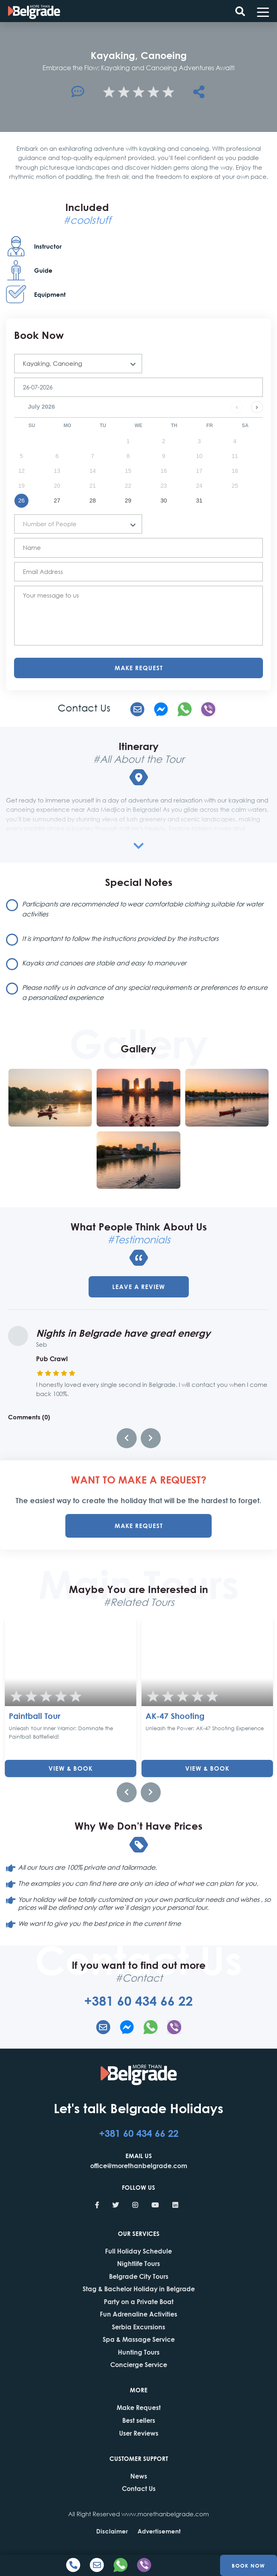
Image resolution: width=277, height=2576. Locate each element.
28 (92, 500)
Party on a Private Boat (139, 2301)
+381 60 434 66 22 (138, 2000)
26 (21, 500)
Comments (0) (29, 1417)
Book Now (248, 2565)
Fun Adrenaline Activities (138, 2314)
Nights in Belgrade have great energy (123, 1333)
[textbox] (75, 524)
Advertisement (159, 2531)
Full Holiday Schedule (138, 2251)
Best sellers (138, 2420)
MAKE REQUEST (139, 1525)
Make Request (139, 667)
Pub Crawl (52, 1358)
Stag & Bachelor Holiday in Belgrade (139, 2288)
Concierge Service (138, 2364)
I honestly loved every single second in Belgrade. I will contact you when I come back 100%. (151, 1389)
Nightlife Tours (138, 2263)
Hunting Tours (139, 2352)
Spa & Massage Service (139, 2339)
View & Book (71, 1768)
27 (57, 500)
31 (199, 500)
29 (128, 500)
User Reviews (138, 2433)
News (138, 2476)
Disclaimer (112, 2531)
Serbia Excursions (138, 2326)
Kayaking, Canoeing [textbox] (52, 363)
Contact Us (139, 2488)
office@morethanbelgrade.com (138, 2165)
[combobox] (78, 363)
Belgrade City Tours (138, 2276)
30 (163, 500)
